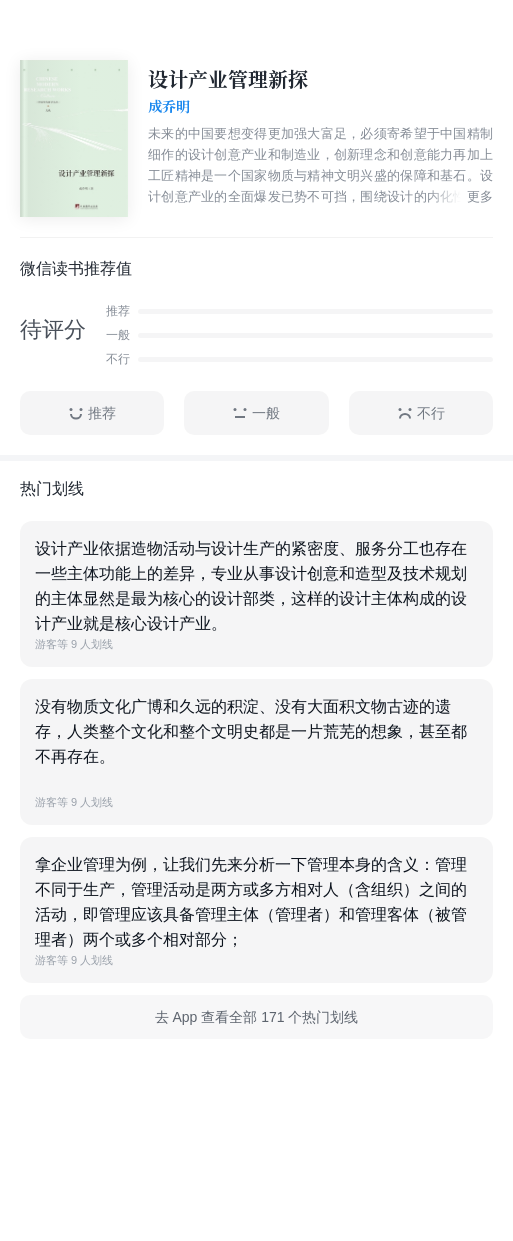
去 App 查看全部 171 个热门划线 (257, 1017)
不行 (421, 413)
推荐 (92, 413)
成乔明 (169, 107)
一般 (256, 413)
